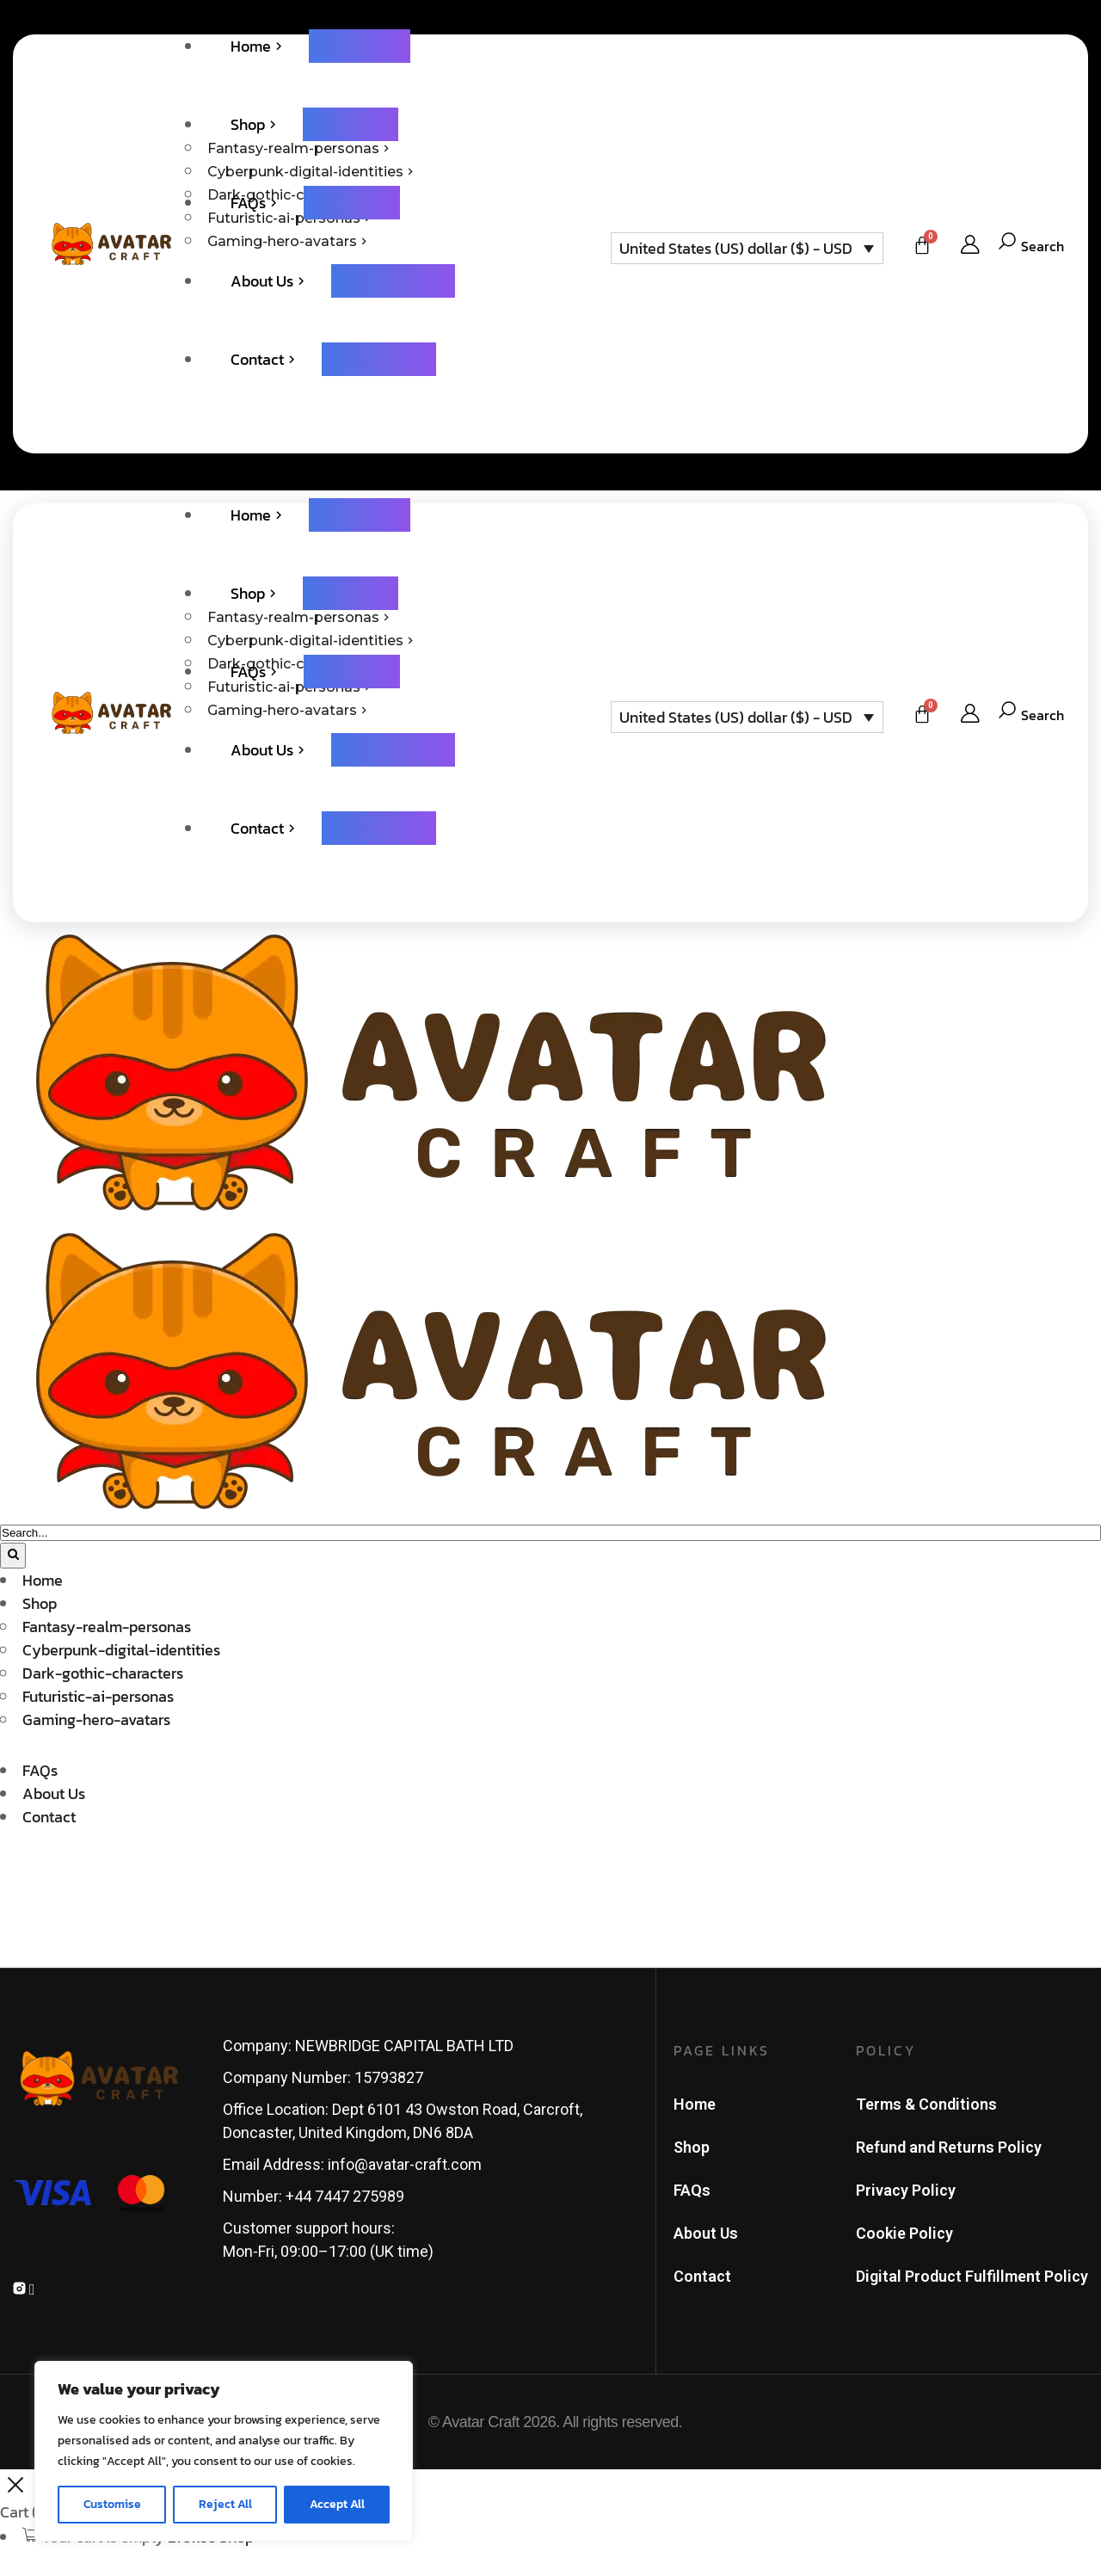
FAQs (692, 2190)
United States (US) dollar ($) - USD (735, 248)
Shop (692, 2147)
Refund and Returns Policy (949, 2147)
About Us (706, 2233)
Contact (702, 2276)
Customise (112, 2504)
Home (695, 2104)
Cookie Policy (904, 2233)
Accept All (337, 2504)
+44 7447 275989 (345, 2196)
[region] (223, 2451)
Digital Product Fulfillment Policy (972, 2276)
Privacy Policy (906, 2190)
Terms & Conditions (926, 2104)
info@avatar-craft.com (405, 2164)
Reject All (225, 2504)
